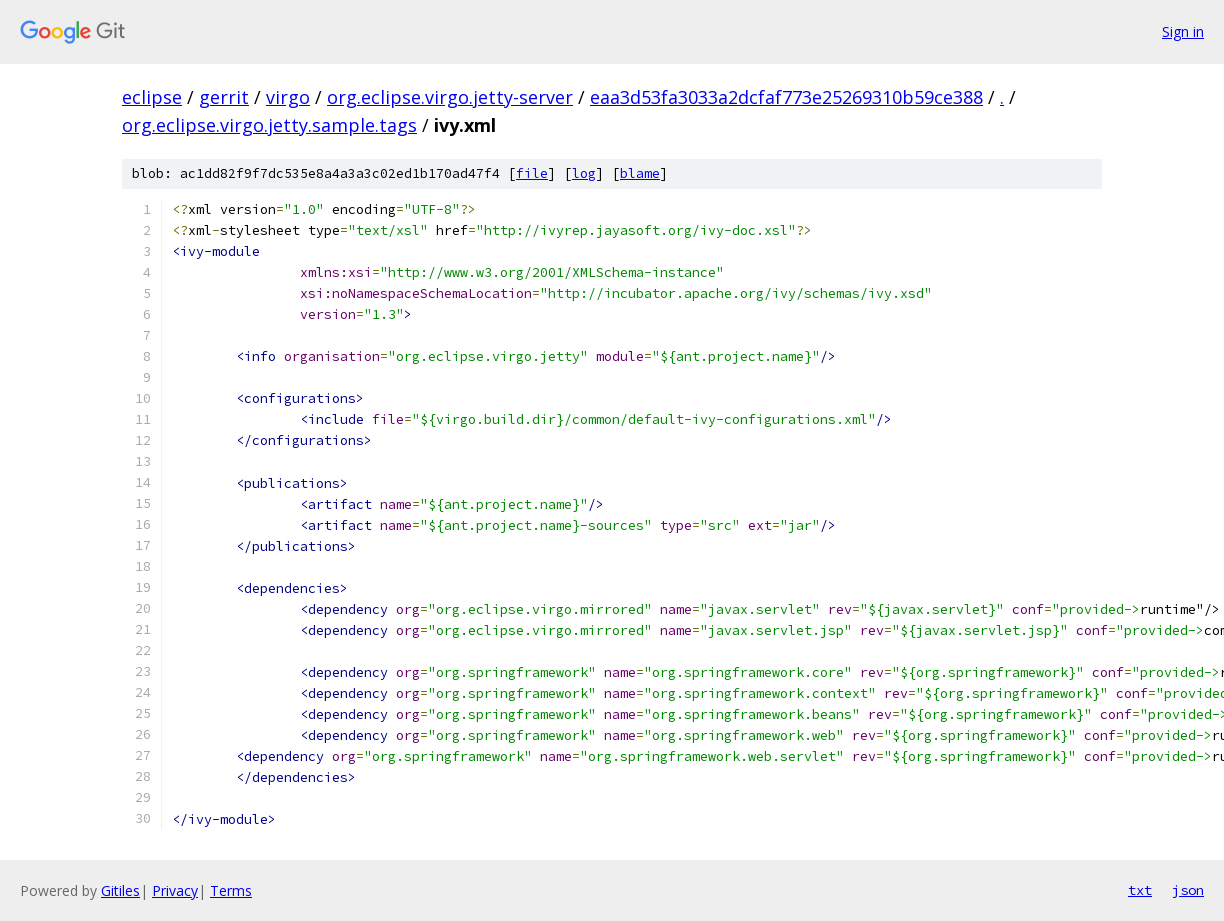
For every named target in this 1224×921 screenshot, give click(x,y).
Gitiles (120, 890)
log (584, 173)
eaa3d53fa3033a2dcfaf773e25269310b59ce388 (786, 97)
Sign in (1183, 31)
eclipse (152, 97)
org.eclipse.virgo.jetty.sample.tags (269, 125)
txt (1140, 890)
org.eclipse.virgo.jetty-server (450, 97)
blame (640, 173)
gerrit (224, 97)
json (1188, 890)
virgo (288, 97)
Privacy (175, 890)
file (532, 173)
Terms (231, 890)
